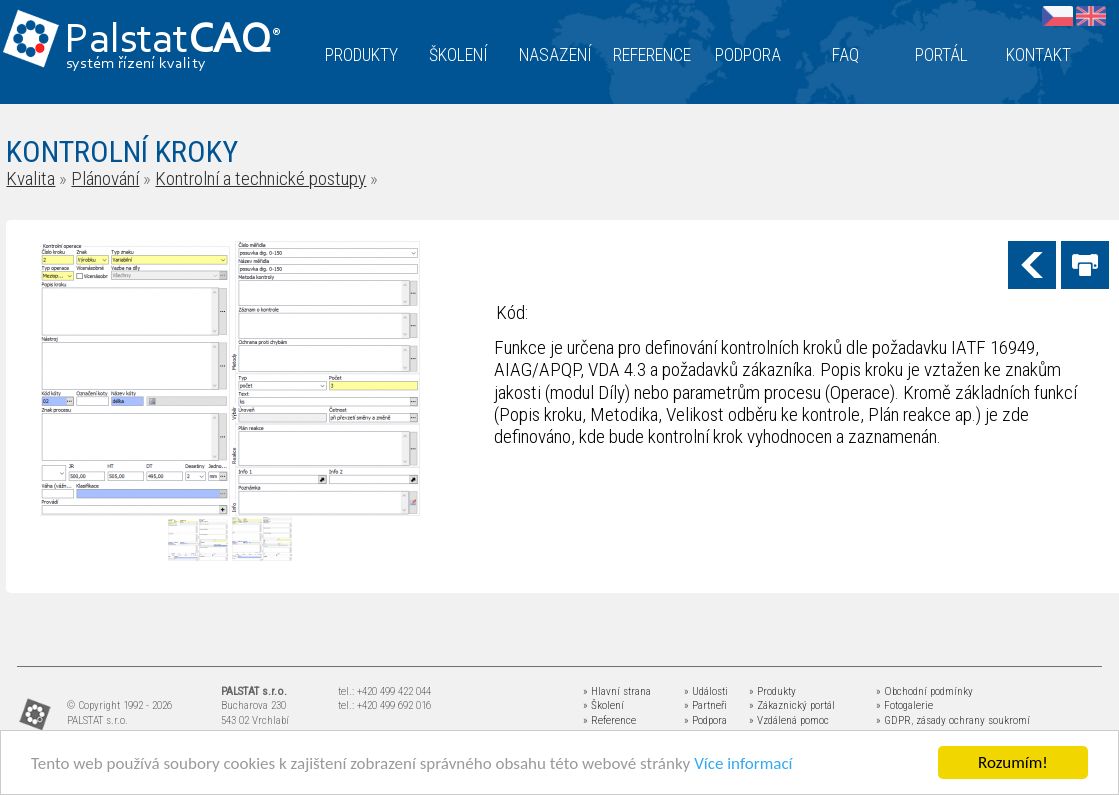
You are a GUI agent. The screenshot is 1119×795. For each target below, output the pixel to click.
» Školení (603, 705)
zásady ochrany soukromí (973, 720)
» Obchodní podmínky (924, 691)
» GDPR (893, 720)
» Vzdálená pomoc (789, 720)
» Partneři (705, 705)
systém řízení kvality (136, 64)
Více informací (743, 763)
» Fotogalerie (904, 705)
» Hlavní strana (617, 691)
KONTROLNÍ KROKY (122, 151)
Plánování (105, 178)
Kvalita (30, 178)
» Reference (609, 720)
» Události (706, 691)
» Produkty (772, 691)
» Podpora (705, 720)
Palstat (172, 41)
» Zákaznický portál (792, 705)
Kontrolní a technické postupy (260, 178)
